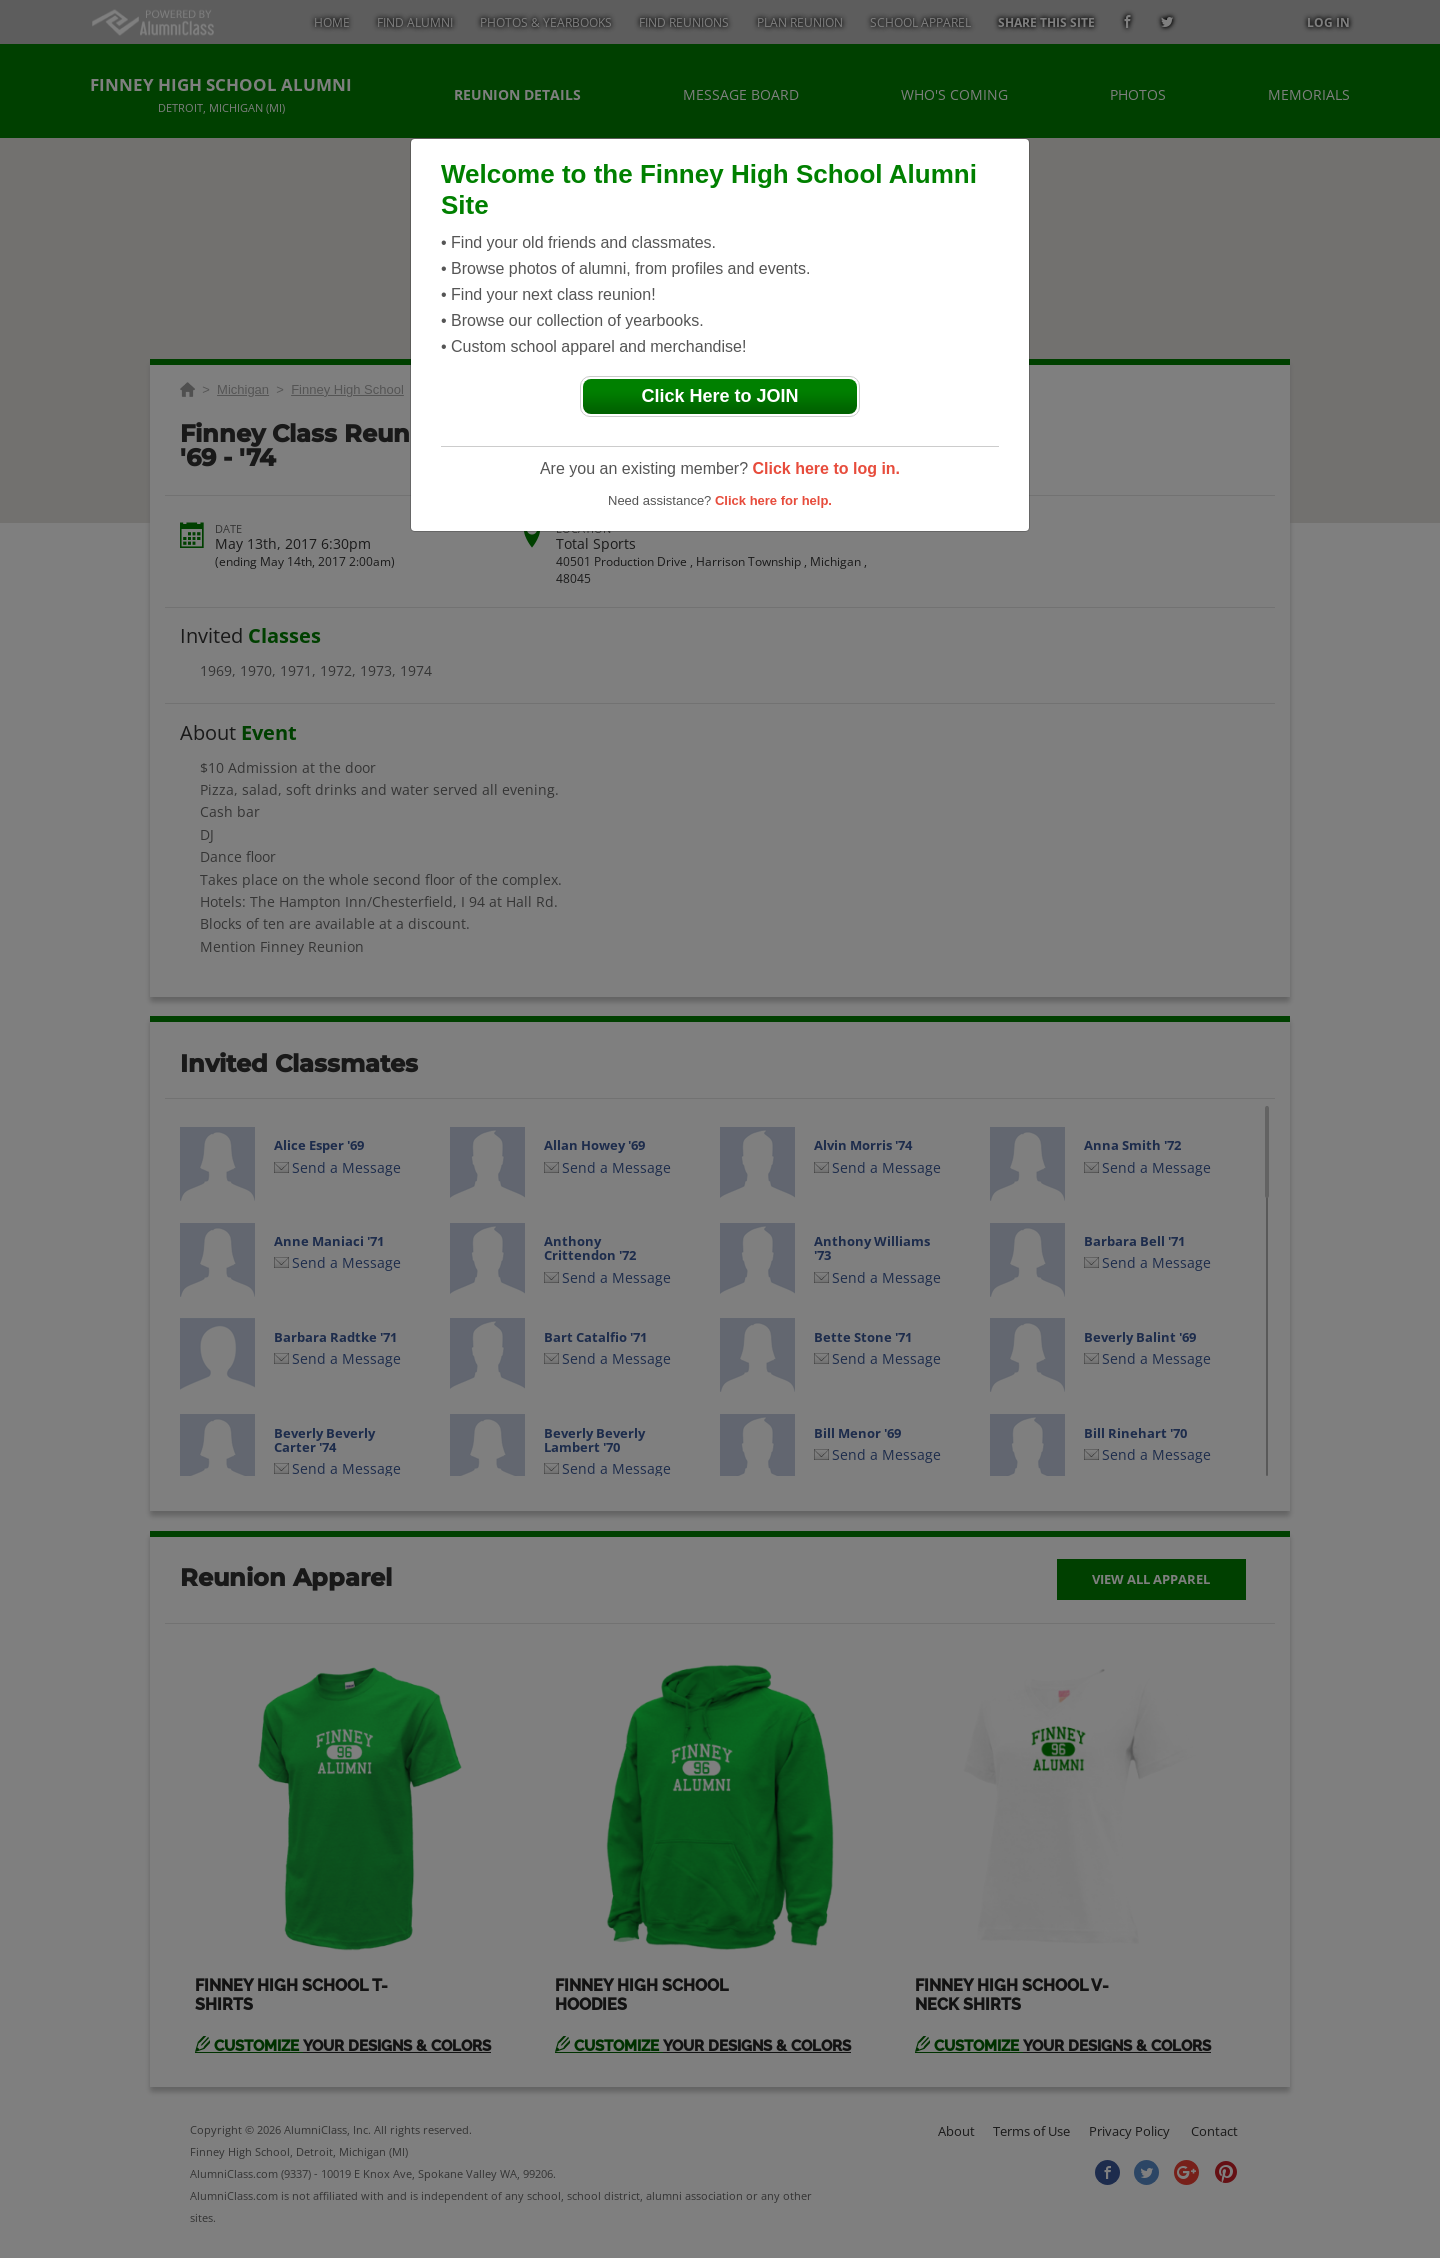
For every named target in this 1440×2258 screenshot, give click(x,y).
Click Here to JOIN (719, 396)
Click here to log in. (826, 468)
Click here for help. (773, 500)
